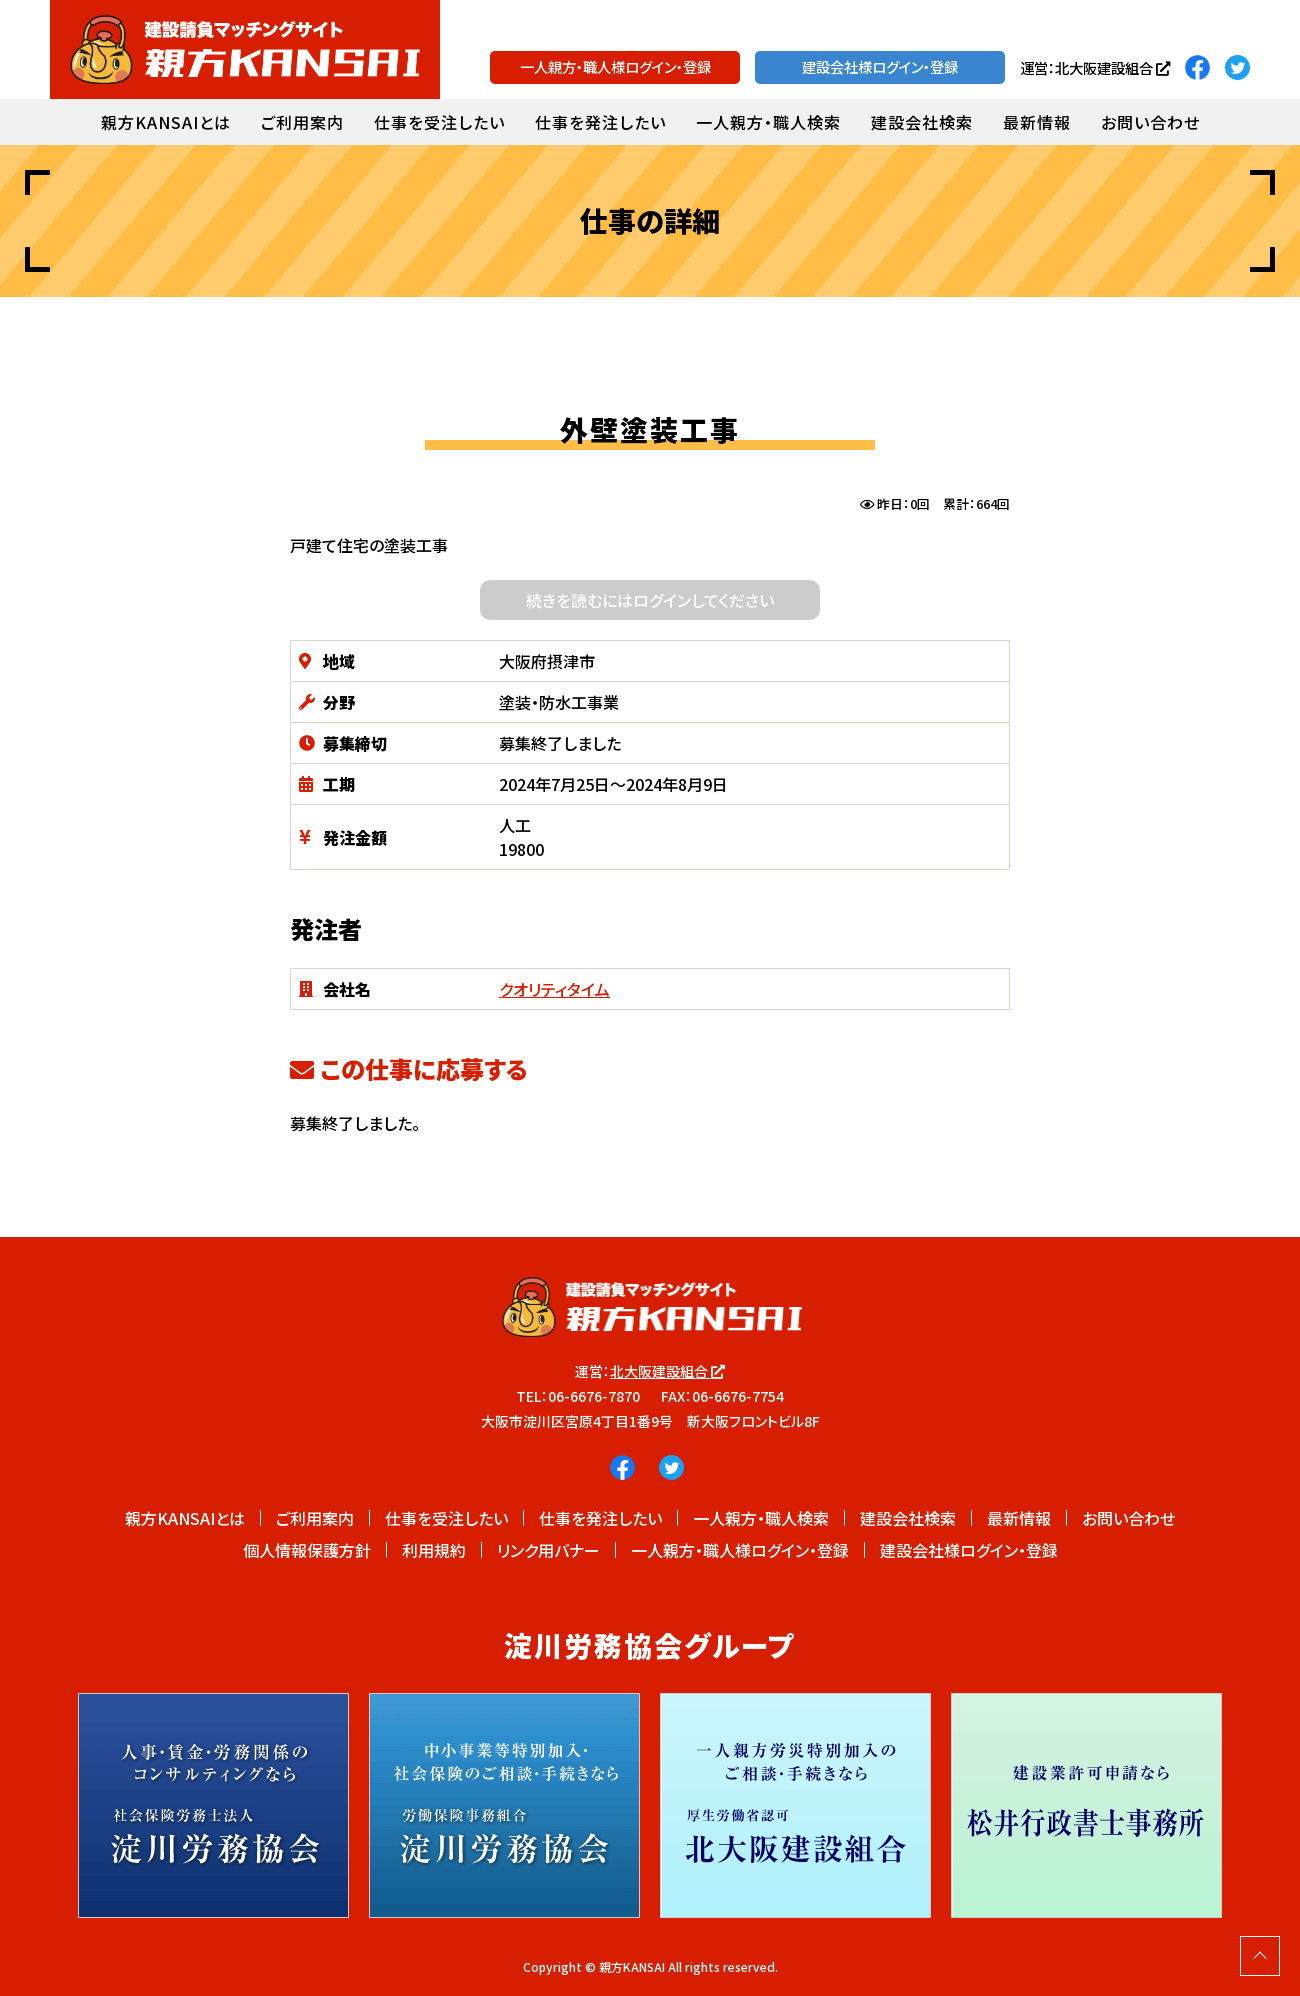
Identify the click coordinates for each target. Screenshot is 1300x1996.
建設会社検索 (922, 122)
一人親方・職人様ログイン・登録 (615, 66)
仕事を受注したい (439, 122)
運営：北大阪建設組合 (1095, 67)
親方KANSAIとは (166, 122)
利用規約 (434, 1550)
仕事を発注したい (600, 122)
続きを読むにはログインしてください (650, 600)
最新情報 (1037, 122)
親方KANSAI (632, 1966)
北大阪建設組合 (667, 1371)
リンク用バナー (548, 1550)
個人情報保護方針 (307, 1550)
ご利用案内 (302, 122)
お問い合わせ (1150, 122)
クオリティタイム (554, 989)
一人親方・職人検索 (768, 122)
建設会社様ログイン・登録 (880, 66)
